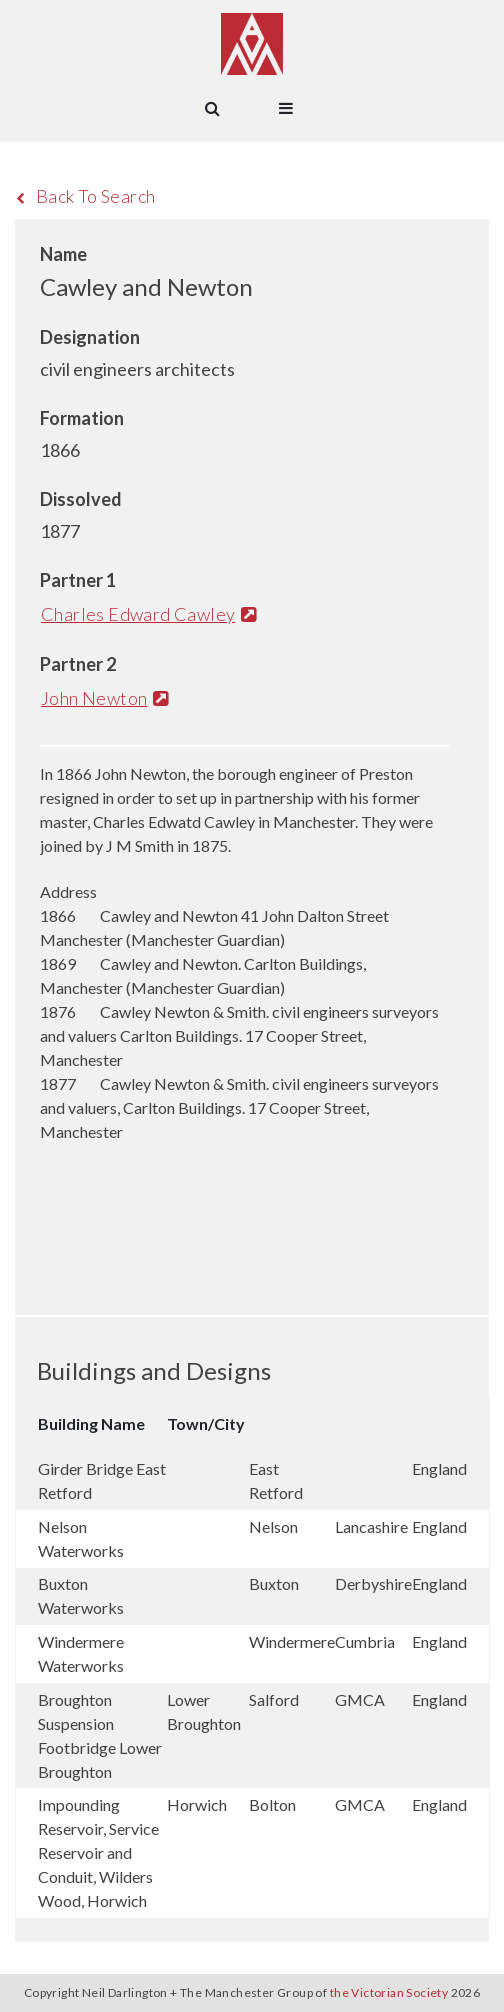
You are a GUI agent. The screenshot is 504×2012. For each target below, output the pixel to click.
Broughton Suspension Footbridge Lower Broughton (100, 1735)
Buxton (274, 1583)
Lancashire (371, 1526)
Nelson (273, 1526)
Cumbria (365, 1641)
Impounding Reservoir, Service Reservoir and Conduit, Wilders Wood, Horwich (98, 1852)
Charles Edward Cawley (148, 614)
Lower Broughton (204, 1711)
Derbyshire (373, 1583)
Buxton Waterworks (81, 1595)
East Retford (276, 1480)
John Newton (104, 698)
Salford (274, 1699)
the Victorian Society (389, 1992)
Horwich (197, 1804)
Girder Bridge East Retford (102, 1480)
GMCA (360, 1699)
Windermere (292, 1641)
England (439, 1468)
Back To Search (85, 196)
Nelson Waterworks (81, 1538)
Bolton (272, 1804)
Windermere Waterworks (81, 1653)
